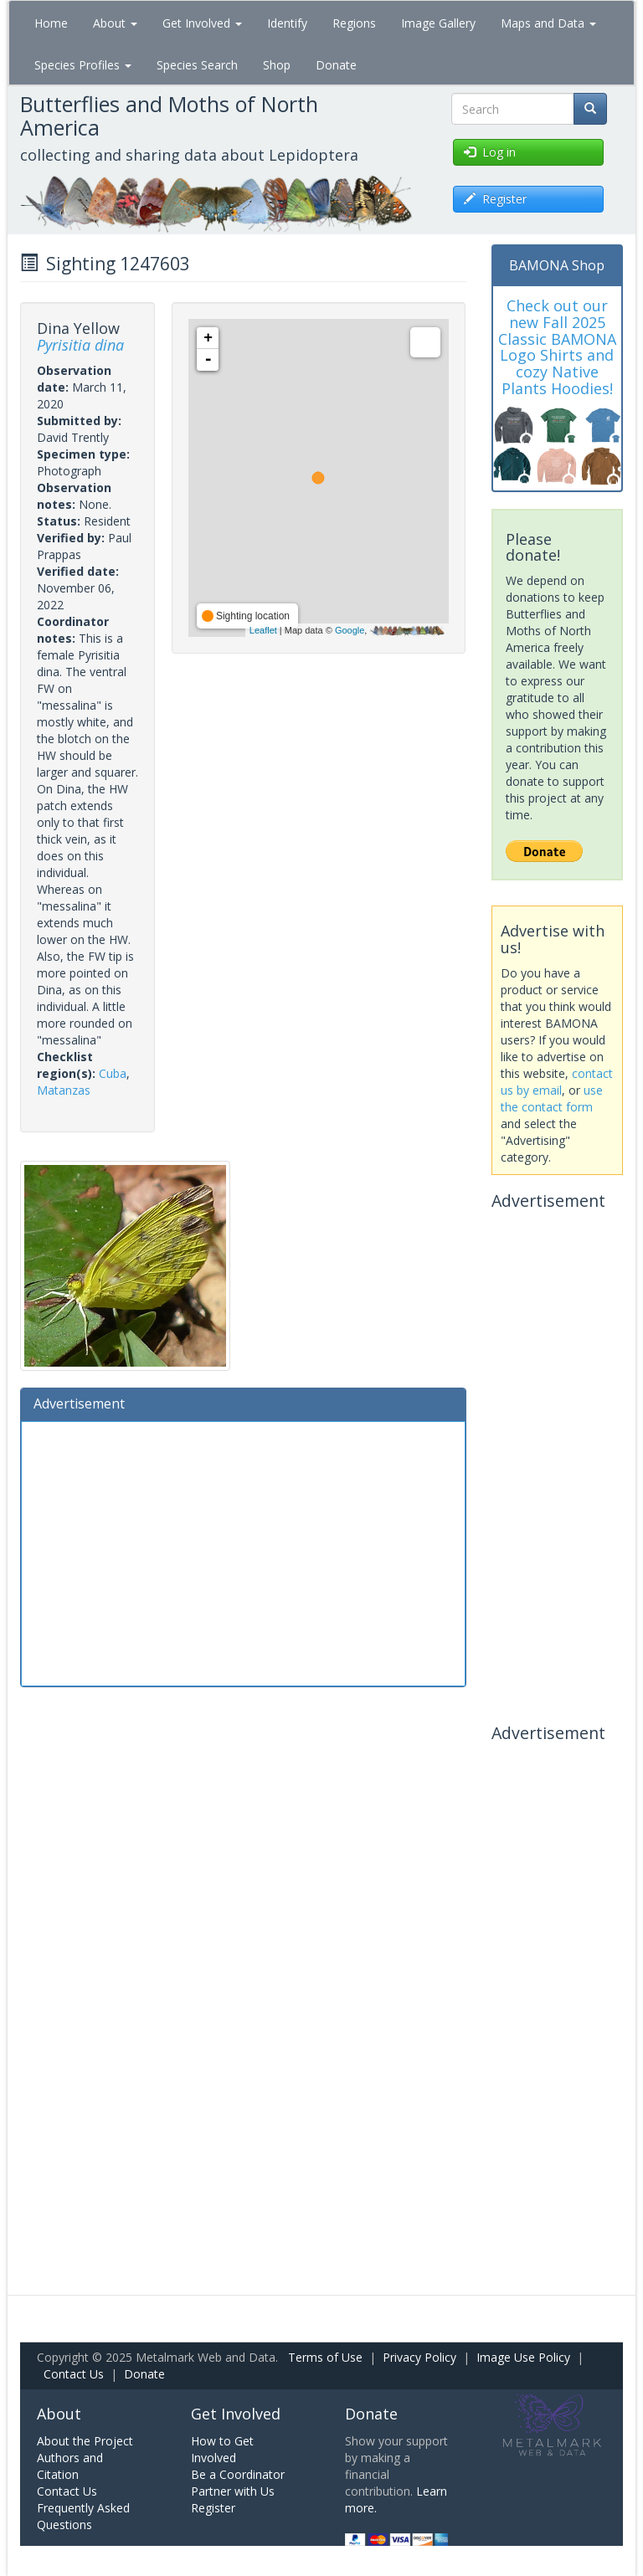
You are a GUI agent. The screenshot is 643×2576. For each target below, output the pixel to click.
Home (51, 23)
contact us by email (557, 1081)
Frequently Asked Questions (83, 2516)
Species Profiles (82, 65)
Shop (277, 65)
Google (349, 630)
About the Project (85, 2441)
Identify (287, 23)
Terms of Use (325, 2357)
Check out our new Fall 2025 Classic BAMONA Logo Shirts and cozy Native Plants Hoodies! (557, 346)
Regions (354, 23)
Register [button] (495, 199)
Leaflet (263, 630)
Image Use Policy (523, 2357)
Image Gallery (438, 23)
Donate (336, 65)
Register (213, 2508)
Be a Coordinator (238, 2474)
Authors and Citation (70, 2466)
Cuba (112, 1073)
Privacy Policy (419, 2357)
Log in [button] (490, 152)
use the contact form (552, 1098)
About (115, 23)
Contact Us (74, 2374)
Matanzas (63, 1090)
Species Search (197, 65)
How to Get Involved (222, 2449)
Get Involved (202, 23)
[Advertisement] (243, 1551)
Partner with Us (233, 2491)
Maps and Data (548, 23)
